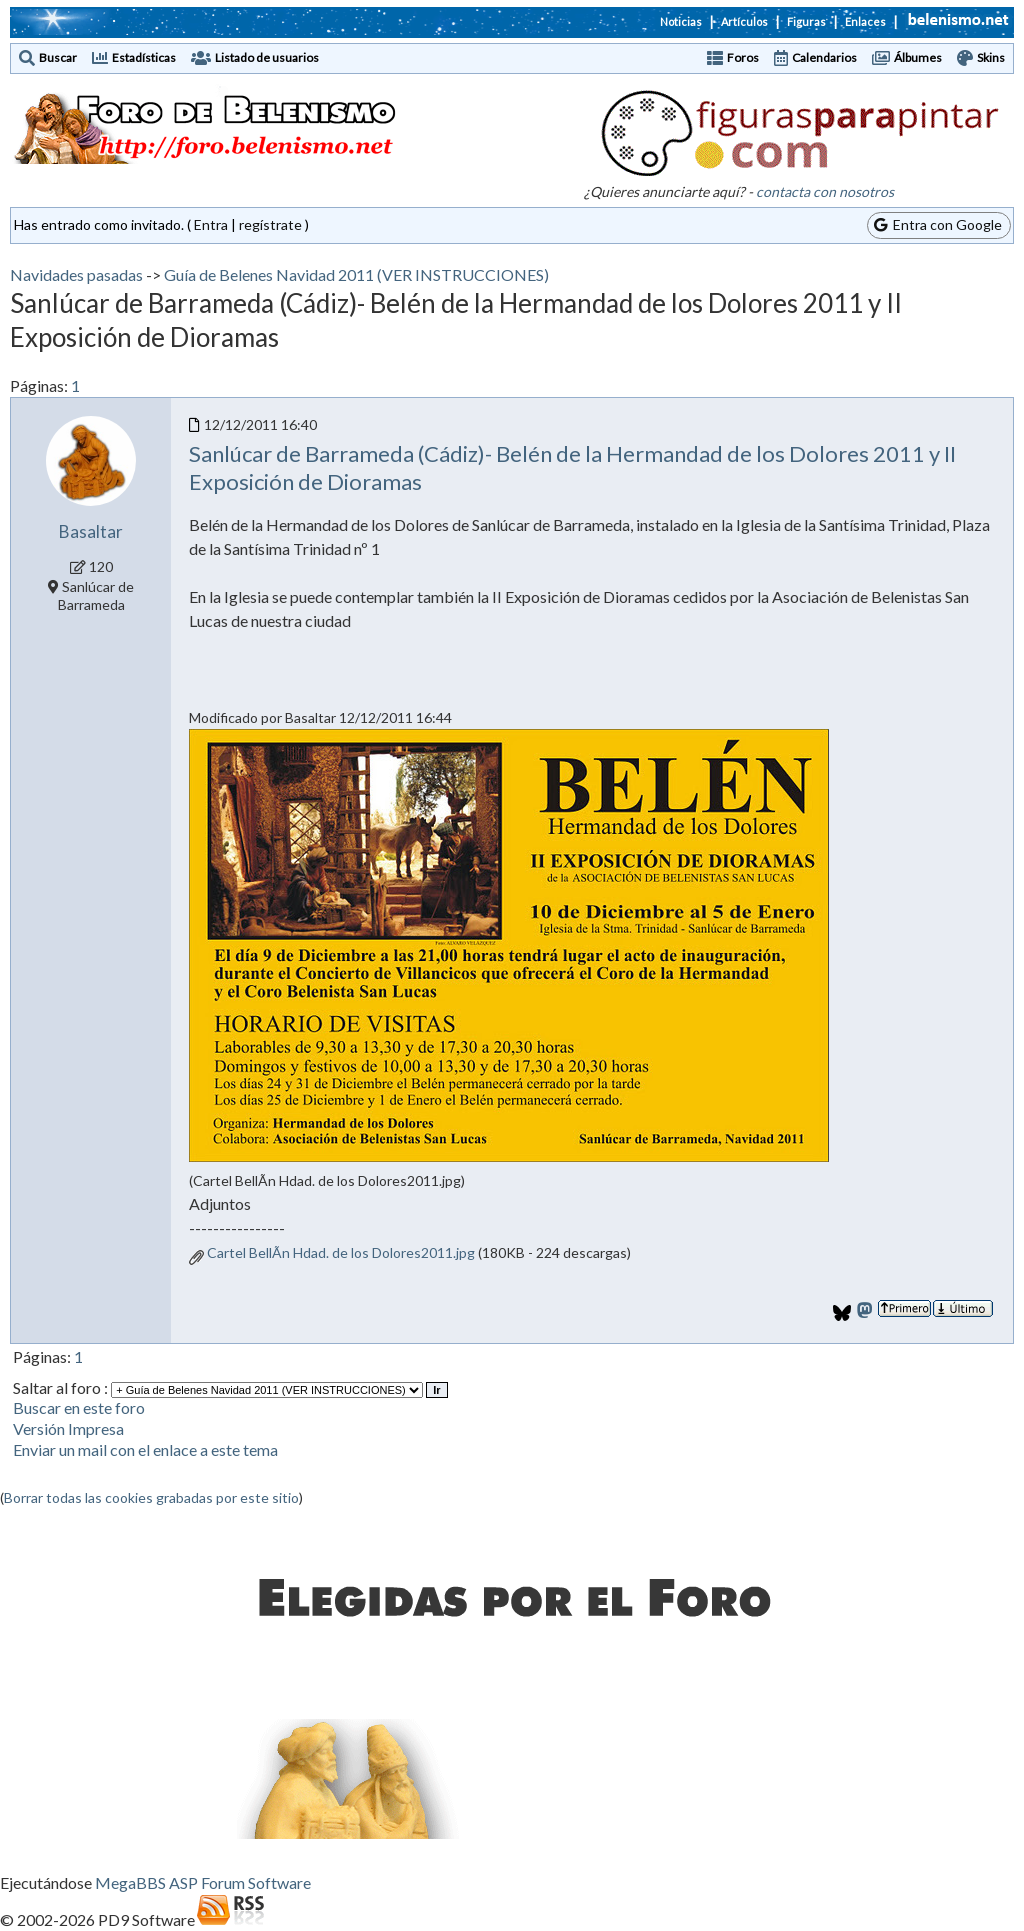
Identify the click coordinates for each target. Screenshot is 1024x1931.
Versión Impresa (68, 1428)
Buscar (58, 57)
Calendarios (824, 57)
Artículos (744, 21)
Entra (211, 224)
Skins (991, 57)
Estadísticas (144, 57)
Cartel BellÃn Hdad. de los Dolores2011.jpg (341, 1252)
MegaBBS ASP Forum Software (203, 1882)
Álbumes (918, 57)
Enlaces (865, 21)
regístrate (270, 224)
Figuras (806, 21)
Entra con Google (938, 224)
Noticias (681, 21)
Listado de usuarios (267, 57)
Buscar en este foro (79, 1407)
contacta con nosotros (825, 191)
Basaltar (91, 531)
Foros (743, 57)
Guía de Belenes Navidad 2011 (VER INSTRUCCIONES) (356, 274)
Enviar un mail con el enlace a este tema (145, 1449)
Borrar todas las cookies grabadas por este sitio (151, 1497)
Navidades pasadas (76, 274)
